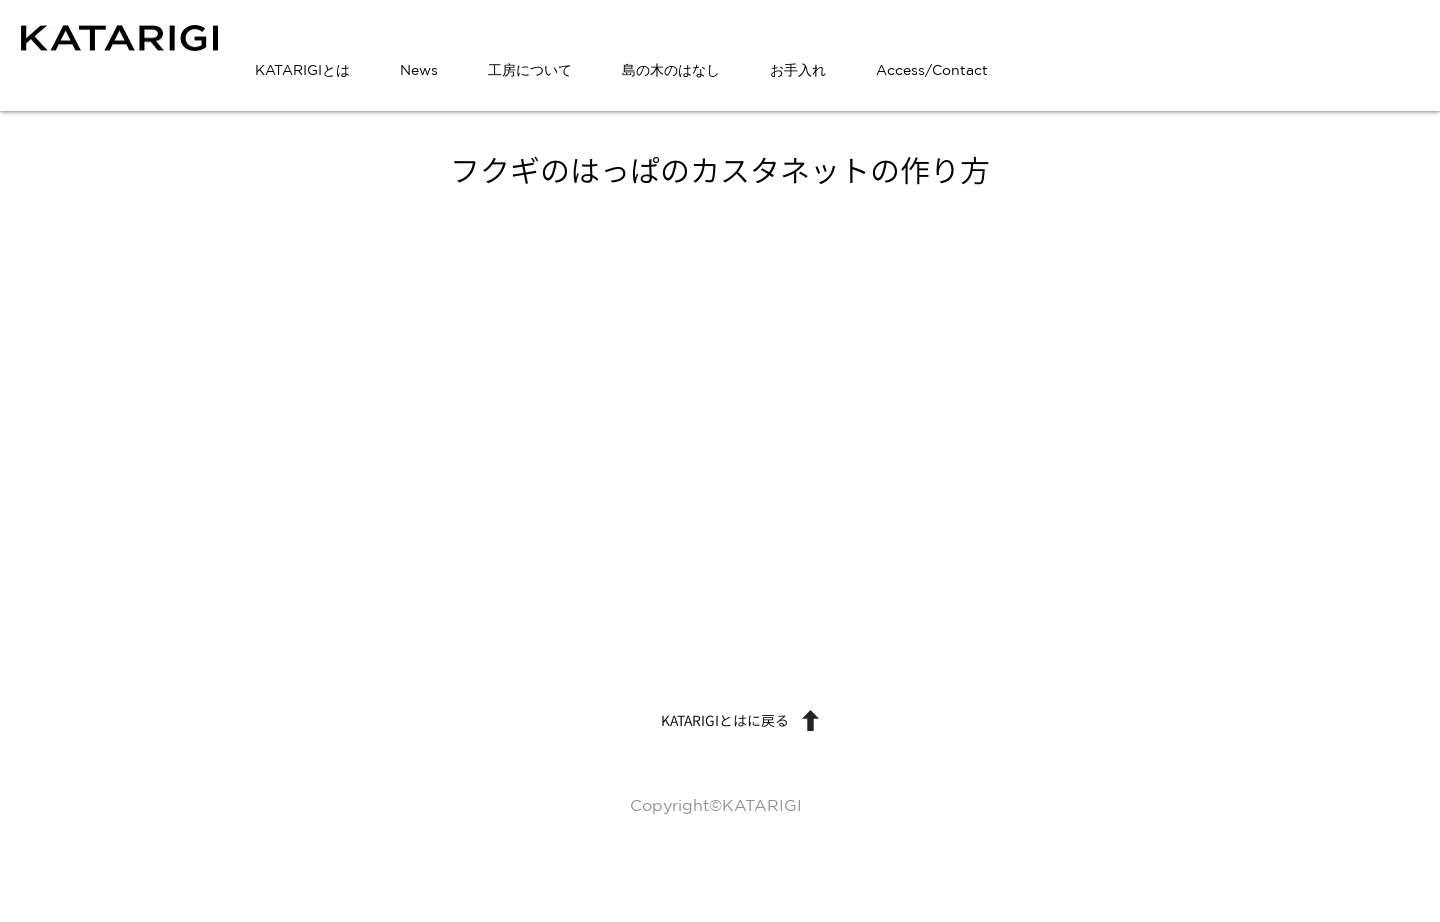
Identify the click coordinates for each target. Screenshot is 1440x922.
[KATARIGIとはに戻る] (719, 721)
